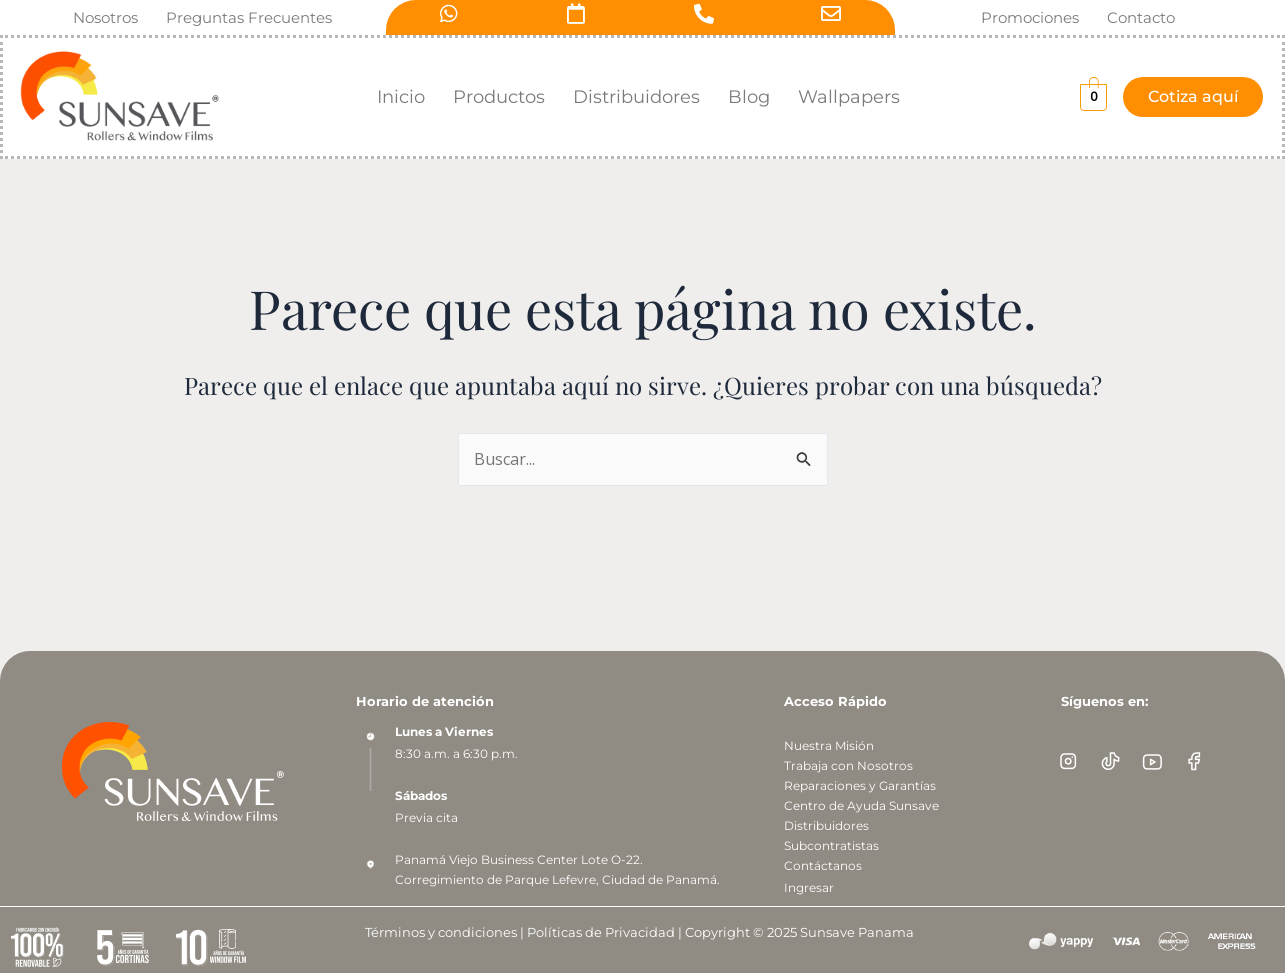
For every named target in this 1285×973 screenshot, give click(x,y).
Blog (749, 97)
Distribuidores (636, 97)
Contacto (1141, 17)
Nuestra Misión (829, 745)
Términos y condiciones (439, 932)
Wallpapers (849, 97)
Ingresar (809, 887)
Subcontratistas (831, 845)
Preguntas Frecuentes (249, 17)
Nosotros (105, 17)
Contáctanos (823, 865)
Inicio (401, 97)
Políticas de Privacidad (599, 932)
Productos (499, 97)
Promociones (1030, 17)
